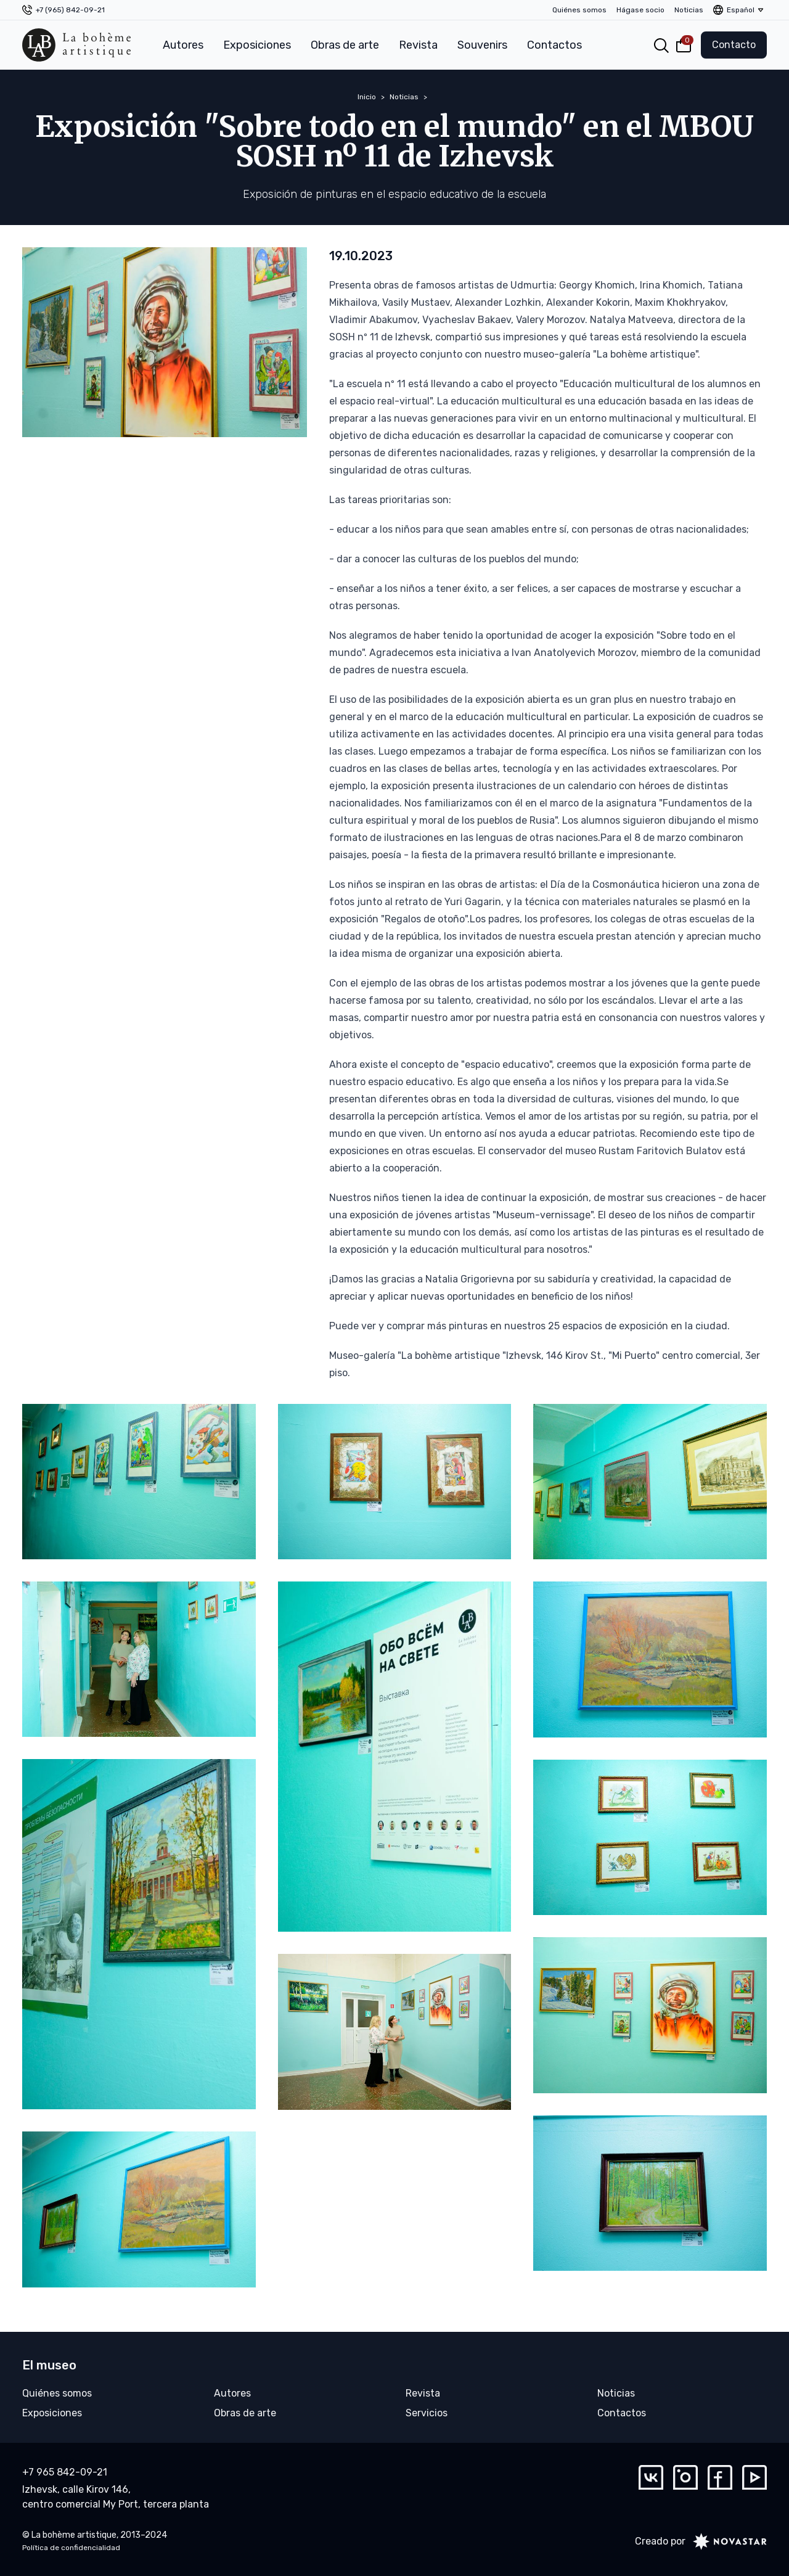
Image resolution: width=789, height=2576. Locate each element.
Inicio (367, 96)
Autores (183, 45)
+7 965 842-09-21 (64, 2472)
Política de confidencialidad (71, 2547)
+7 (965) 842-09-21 (70, 10)
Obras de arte (345, 45)
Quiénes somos (579, 10)
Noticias (688, 10)
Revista (418, 45)
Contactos (554, 45)
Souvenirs (482, 45)
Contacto (734, 45)
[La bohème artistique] (76, 45)
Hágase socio (640, 10)
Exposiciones (257, 45)
